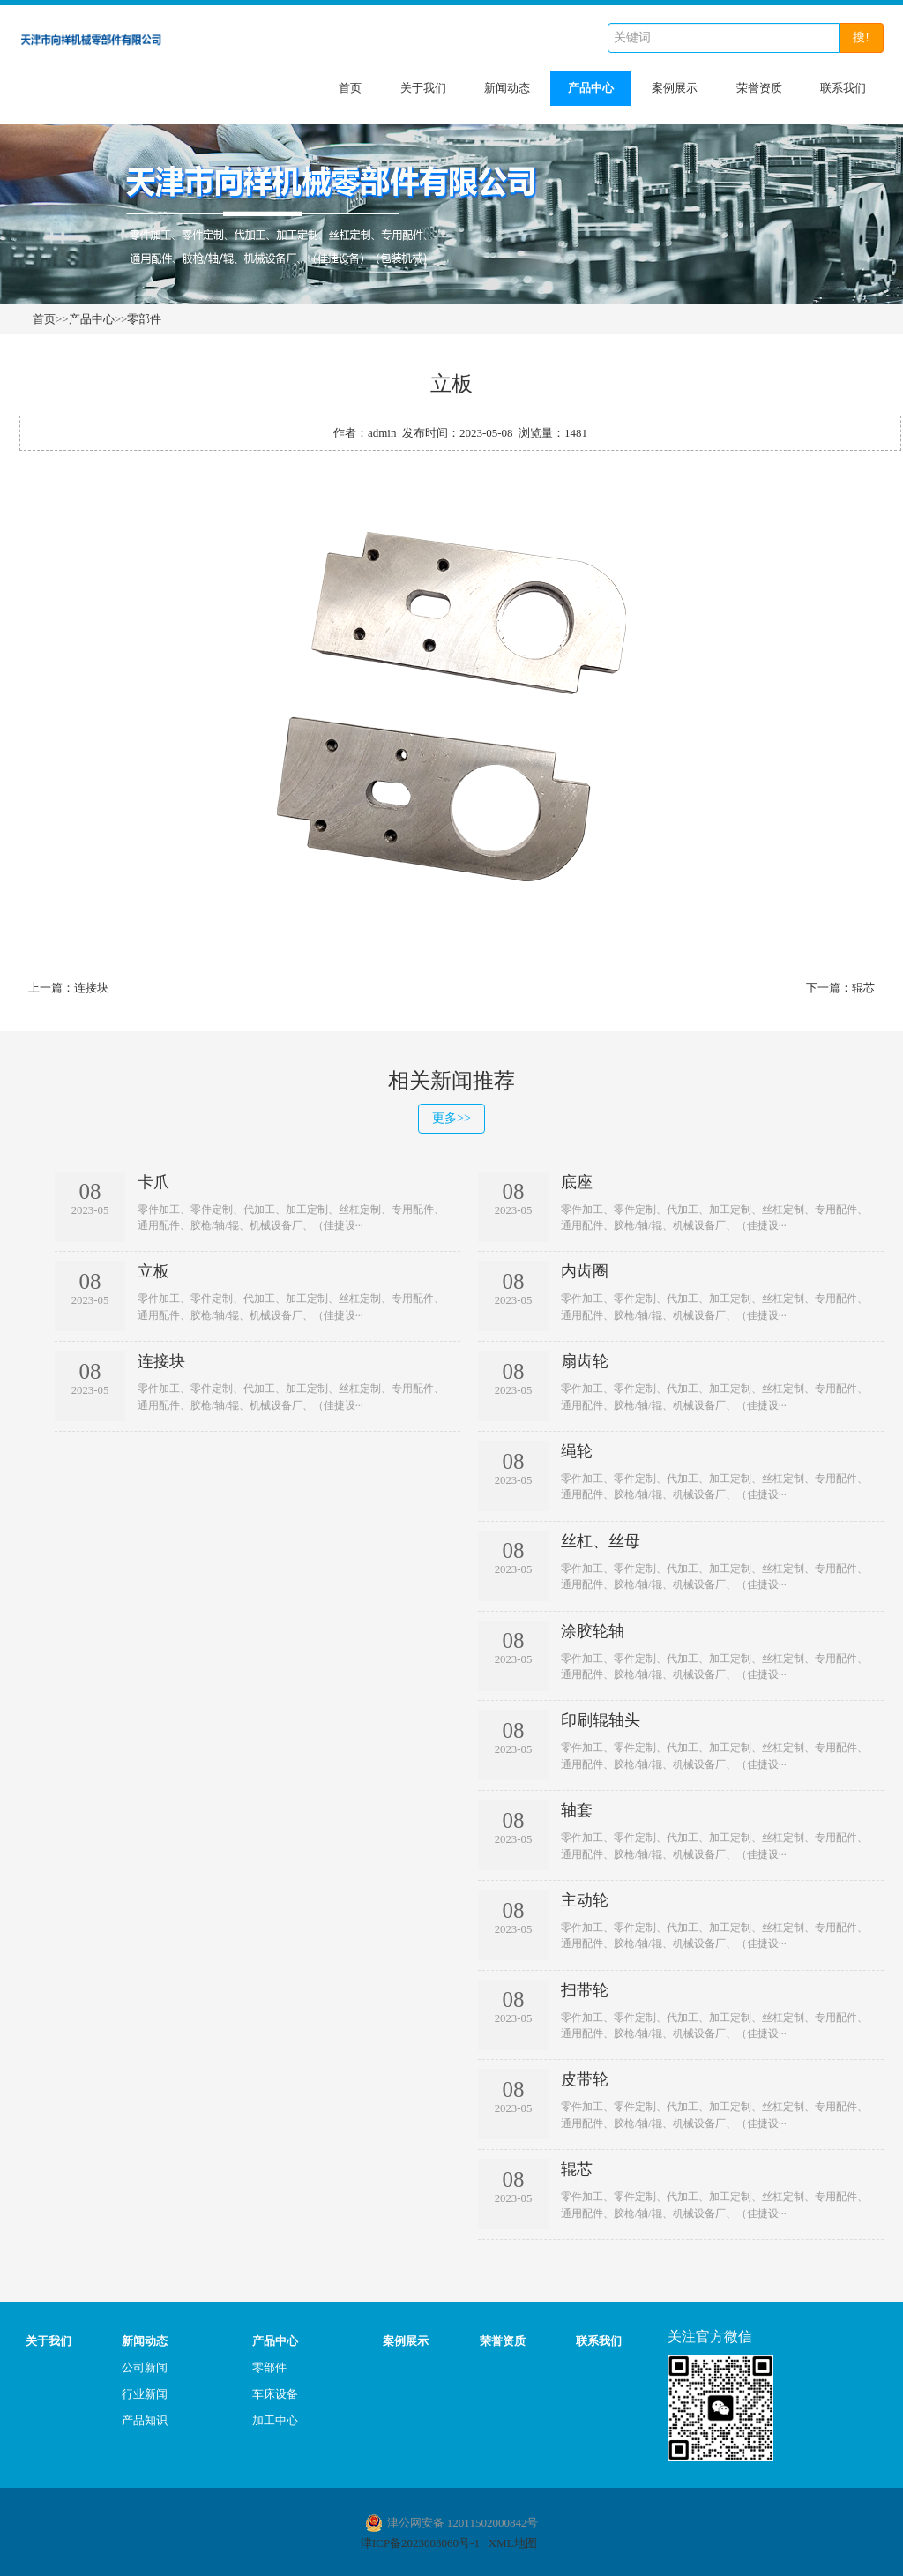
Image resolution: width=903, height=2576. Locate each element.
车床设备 (275, 2392)
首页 (350, 87)
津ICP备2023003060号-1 (420, 2541)
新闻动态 (507, 87)
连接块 (91, 987)
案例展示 (675, 87)
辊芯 (863, 987)
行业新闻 (145, 2392)
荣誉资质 (759, 87)
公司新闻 (145, 2365)
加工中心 (275, 2418)
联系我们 (843, 87)
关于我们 (423, 87)
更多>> (451, 1118)
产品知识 (145, 2418)
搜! (861, 37)
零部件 (144, 319)
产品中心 (591, 87)
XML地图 (513, 2541)
